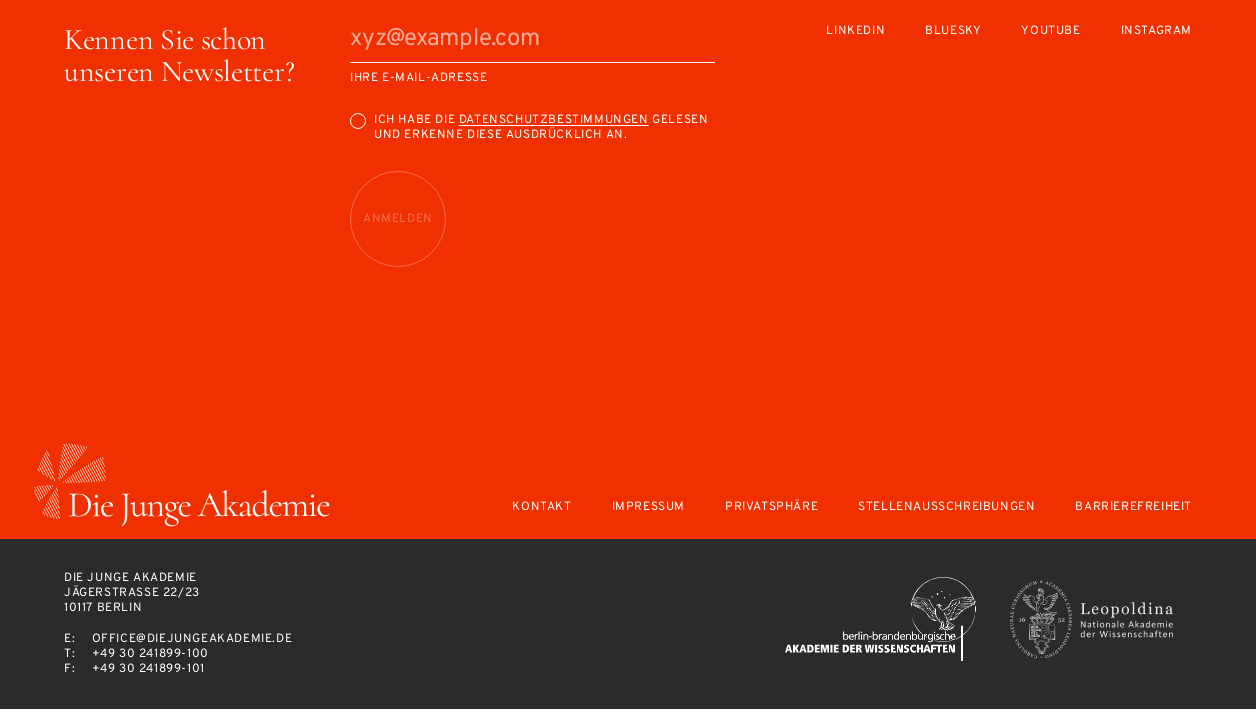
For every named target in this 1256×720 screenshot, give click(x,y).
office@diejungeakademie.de (192, 639)
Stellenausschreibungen (946, 507)
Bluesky (953, 31)
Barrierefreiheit (1133, 507)
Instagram (1156, 31)
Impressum (648, 507)
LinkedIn (855, 31)
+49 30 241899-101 (148, 669)
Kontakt (541, 507)
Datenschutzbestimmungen (554, 120)
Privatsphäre (771, 507)
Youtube (1050, 31)
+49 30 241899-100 (150, 654)
